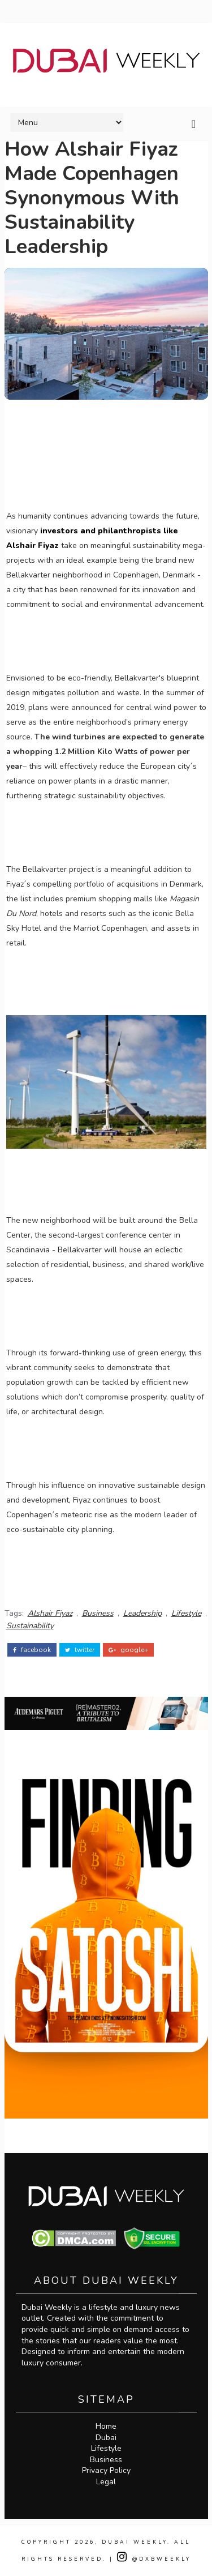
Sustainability (30, 1625)
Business (98, 1613)
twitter (79, 1650)
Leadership (142, 1613)
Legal (106, 2481)
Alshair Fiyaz (50, 1613)
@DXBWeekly (154, 2559)
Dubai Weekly (134, 2542)
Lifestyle (186, 1613)
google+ (128, 1650)
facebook (32, 1650)
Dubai (106, 2437)
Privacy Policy (106, 2470)
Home (106, 2426)
